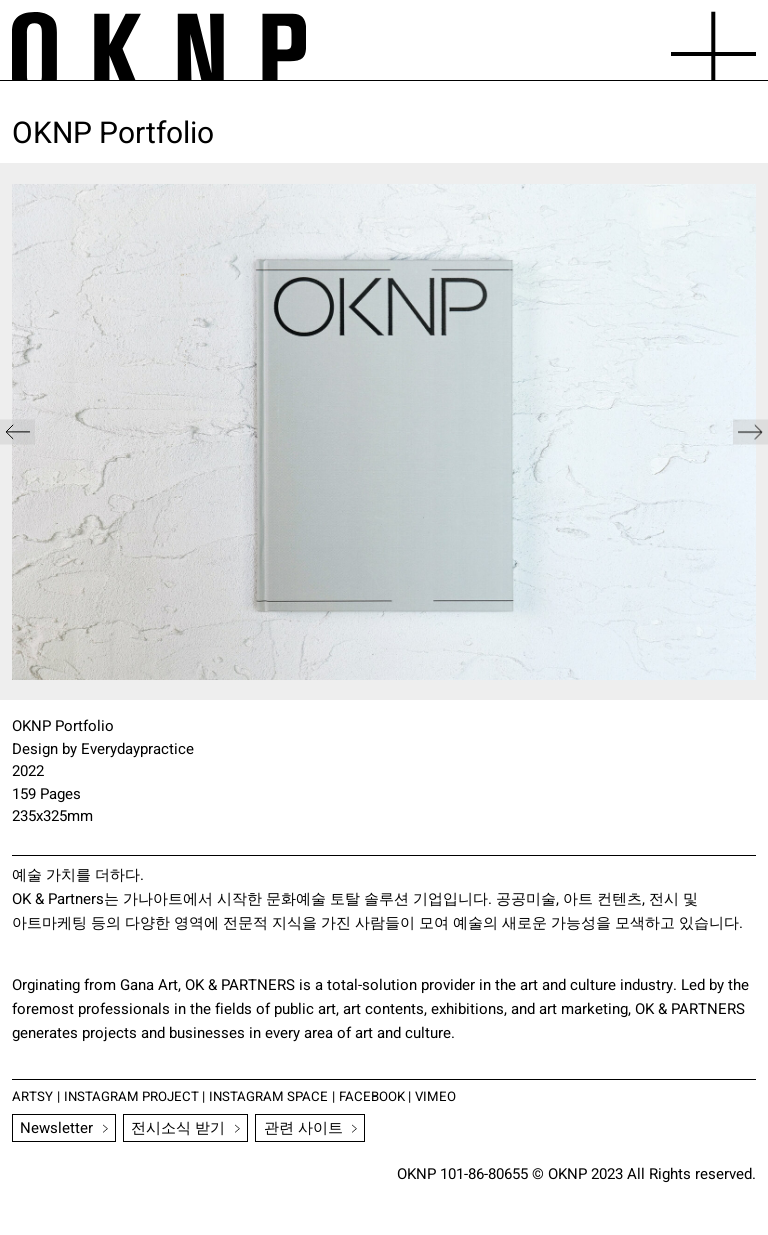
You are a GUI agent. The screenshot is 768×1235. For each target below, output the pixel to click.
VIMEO (440, 1097)
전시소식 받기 (179, 1128)
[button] (750, 431)
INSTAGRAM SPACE (271, 1097)
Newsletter (57, 1128)
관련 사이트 (303, 1128)
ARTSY (32, 1097)
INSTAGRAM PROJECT (132, 1097)
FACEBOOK (376, 1097)
